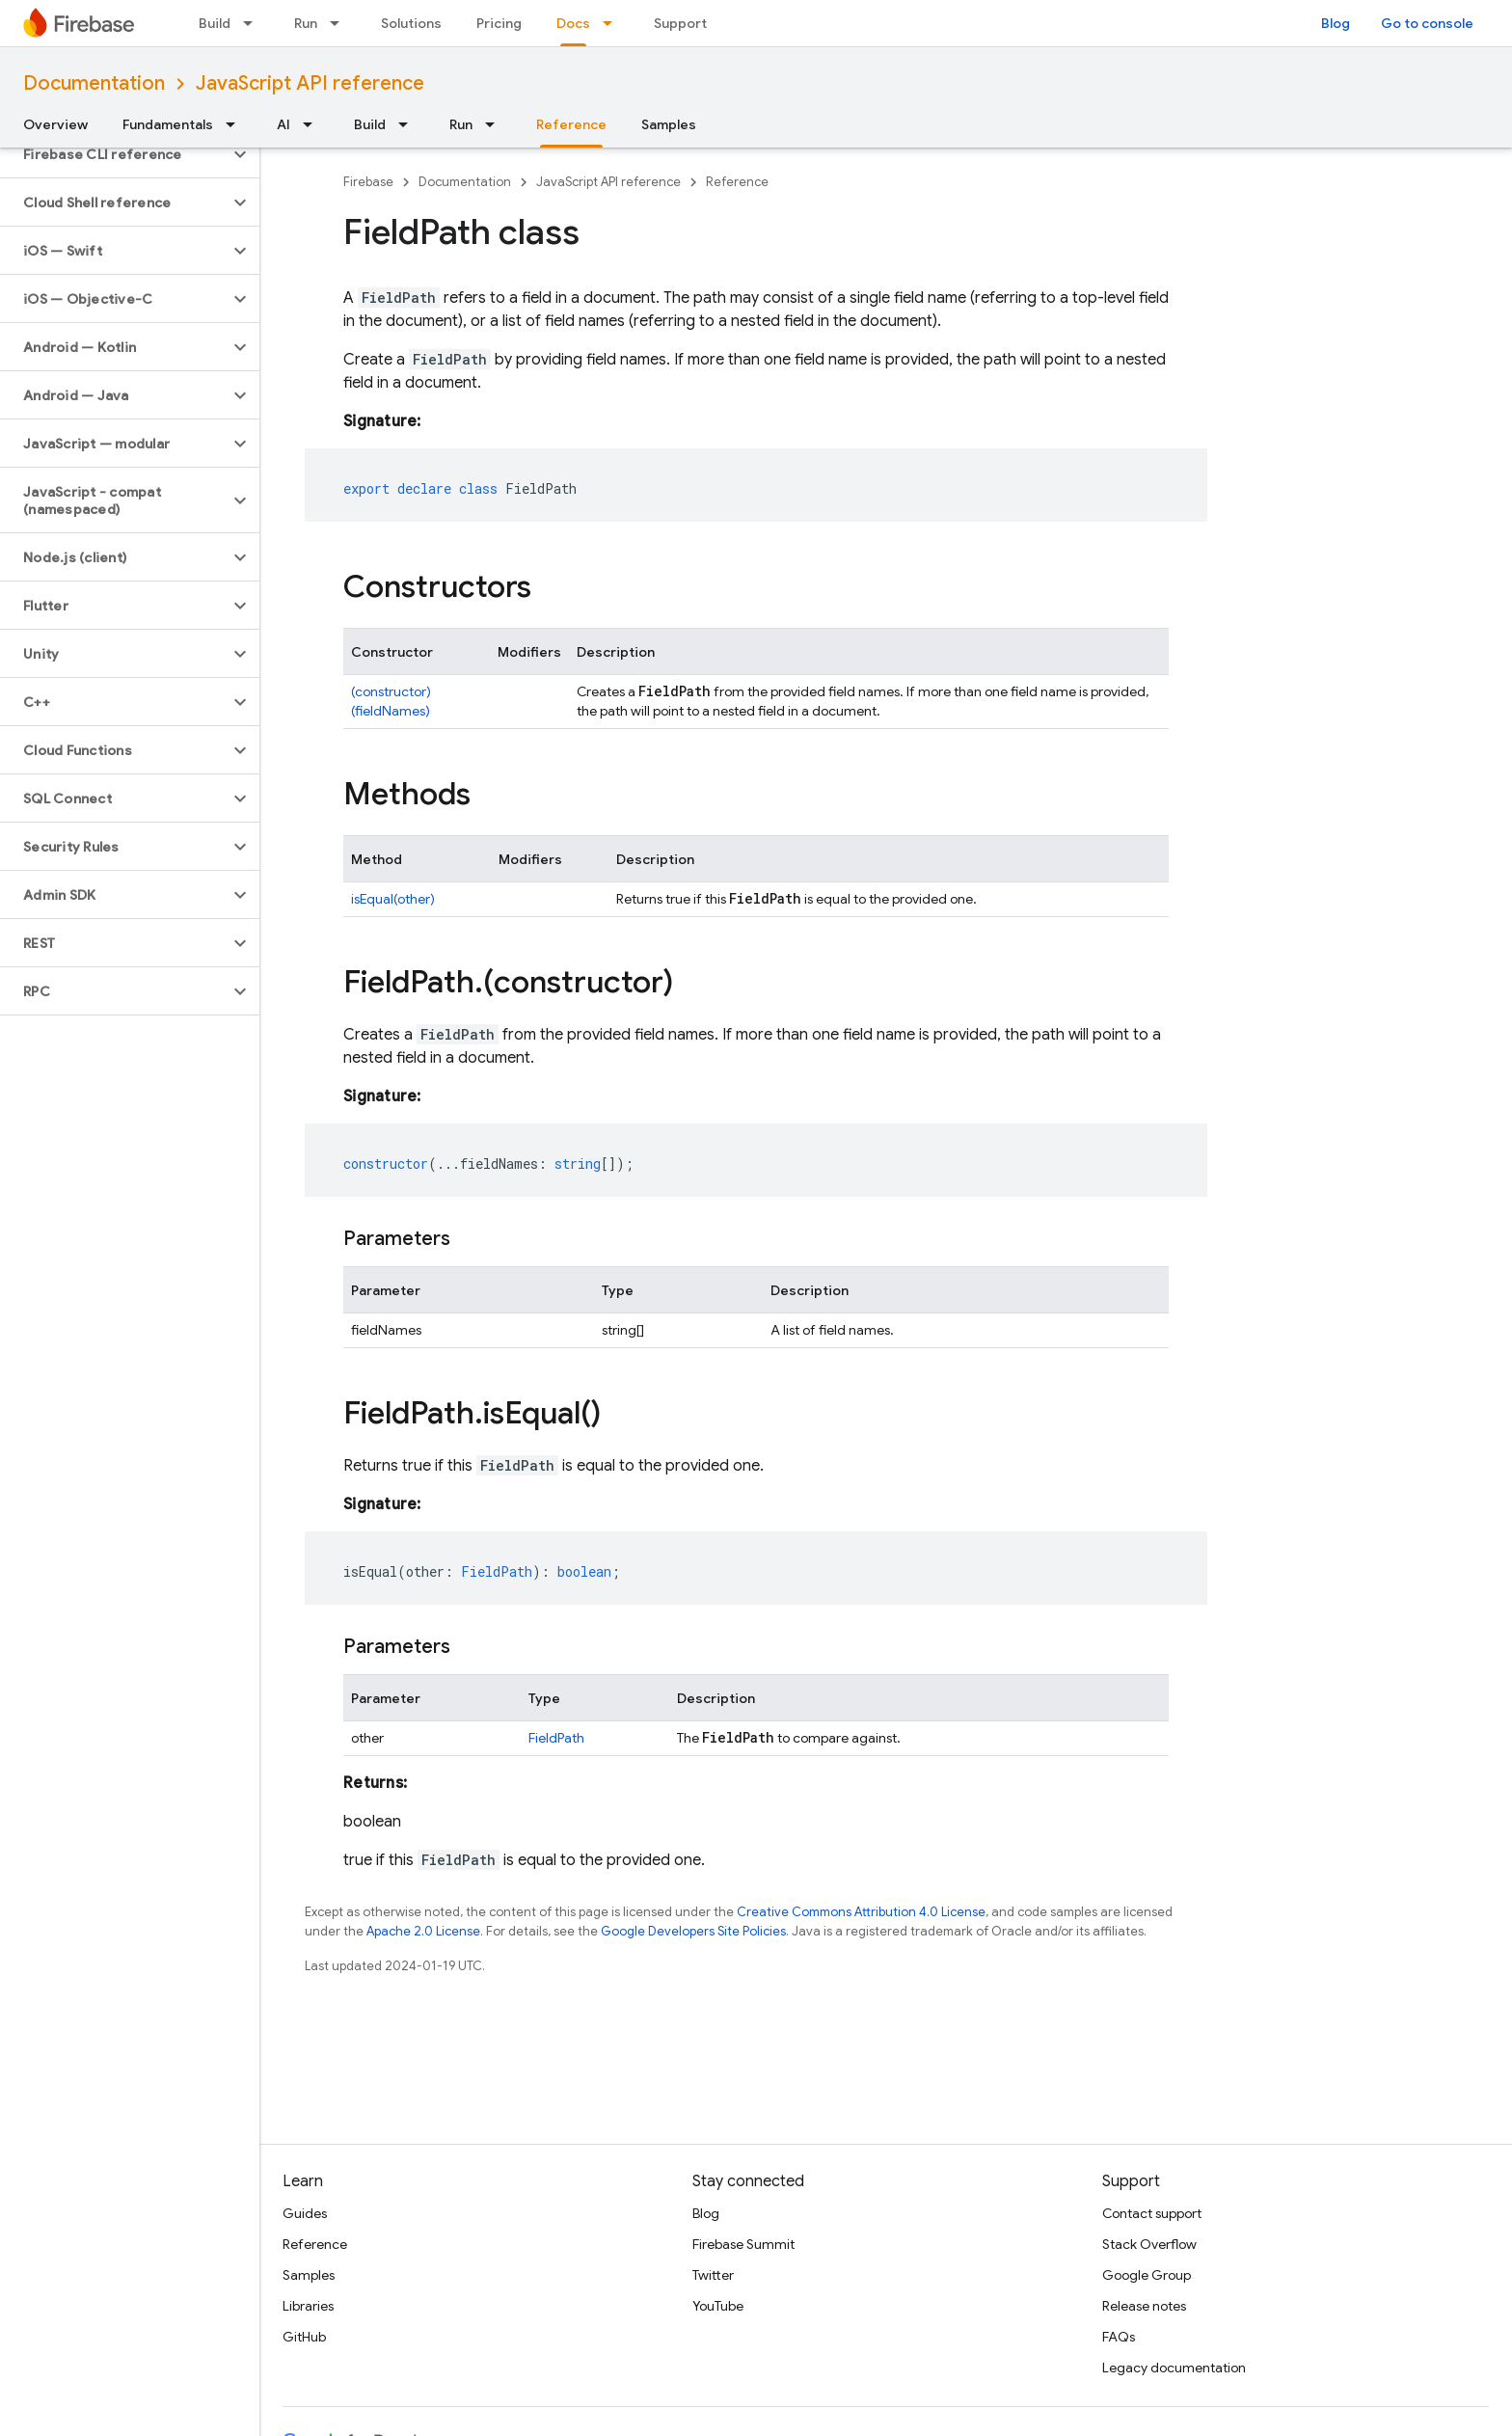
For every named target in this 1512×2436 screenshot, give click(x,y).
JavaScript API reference (310, 83)
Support (680, 23)
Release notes (1144, 2305)
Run (305, 23)
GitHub (304, 2336)
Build (214, 23)
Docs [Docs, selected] (573, 23)
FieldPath (556, 1737)
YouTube (717, 2305)
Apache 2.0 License (423, 1931)
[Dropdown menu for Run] (340, 23)
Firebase (368, 182)
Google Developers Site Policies (693, 1931)
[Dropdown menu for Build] (253, 23)
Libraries (308, 2305)
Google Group (1146, 2275)
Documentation (94, 83)
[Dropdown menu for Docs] (613, 23)
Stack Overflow (1149, 2244)
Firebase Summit (743, 2244)
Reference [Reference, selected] (571, 124)
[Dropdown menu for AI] (313, 124)
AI (283, 124)
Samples (668, 124)
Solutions (411, 23)
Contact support (1152, 2213)
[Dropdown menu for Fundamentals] (236, 124)
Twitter (713, 2275)
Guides (305, 2213)
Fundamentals (167, 124)
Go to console (1427, 23)
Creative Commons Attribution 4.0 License (861, 1912)
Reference (737, 182)
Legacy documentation (1174, 2367)
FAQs (1118, 2336)
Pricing (499, 23)
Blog (1335, 23)
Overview (55, 124)
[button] (114, 154)
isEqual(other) (393, 898)
